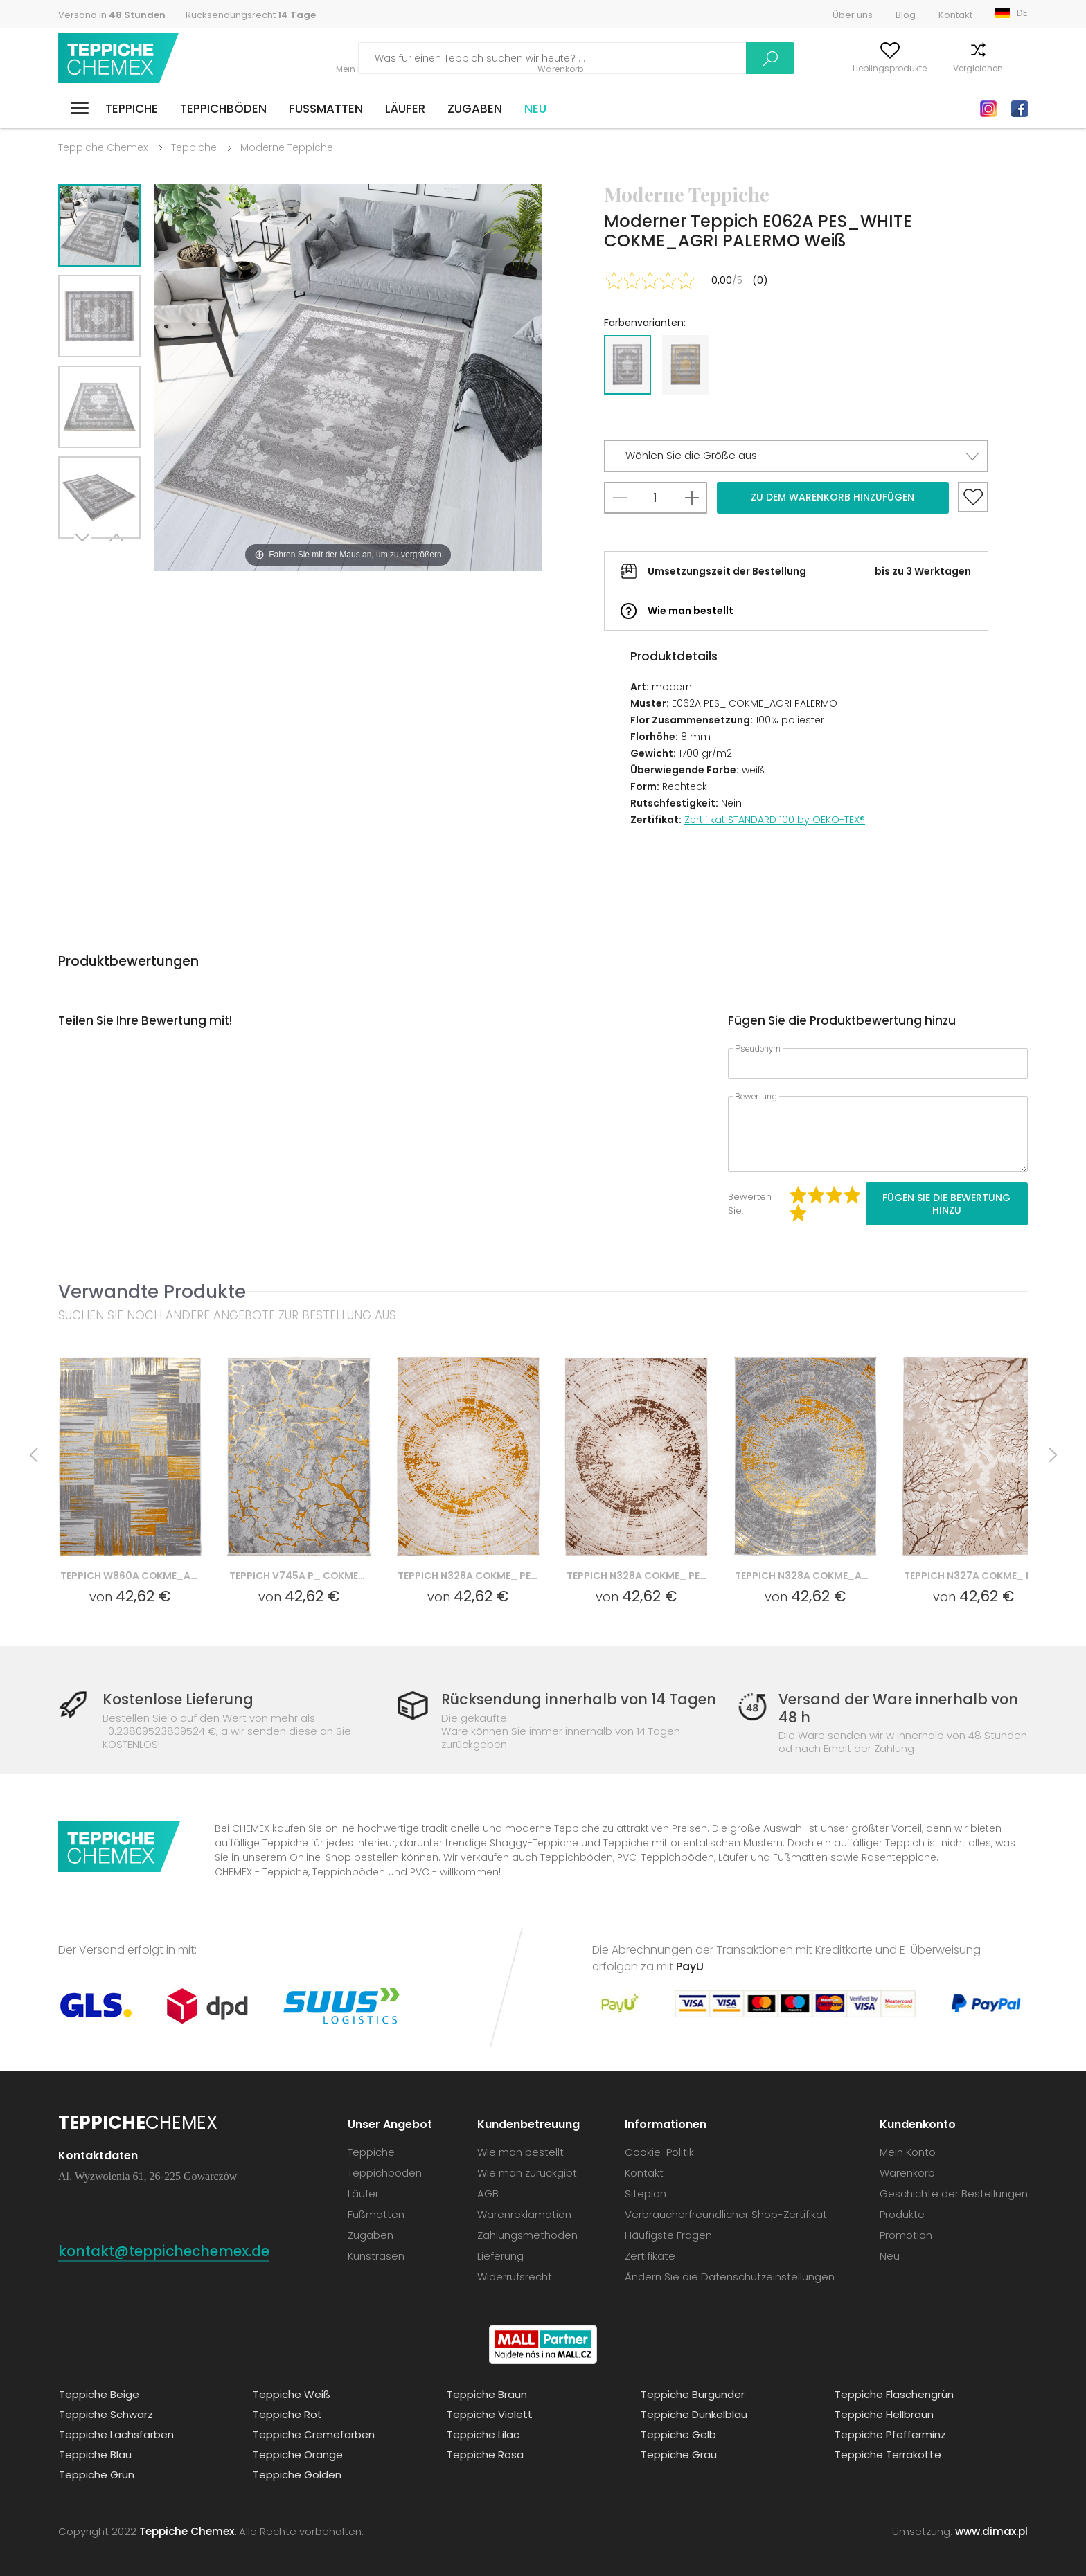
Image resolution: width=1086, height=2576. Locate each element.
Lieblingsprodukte (842, 68)
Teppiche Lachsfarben (115, 2433)
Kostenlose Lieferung (180, 1699)
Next (84, 556)
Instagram (988, 108)
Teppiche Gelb (677, 2433)
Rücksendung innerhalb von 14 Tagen (579, 1699)
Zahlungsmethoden (527, 2234)
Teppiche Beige (98, 2393)
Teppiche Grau (678, 2454)
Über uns (853, 14)
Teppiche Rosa (484, 2454)
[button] (796, 456)
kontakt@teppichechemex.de (169, 2250)
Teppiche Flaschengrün (893, 2393)
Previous (115, 556)
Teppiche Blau (94, 2454)
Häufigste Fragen (668, 2234)
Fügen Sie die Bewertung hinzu (946, 1204)
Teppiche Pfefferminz (889, 2433)
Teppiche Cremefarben (313, 2433)
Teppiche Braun (486, 2393)
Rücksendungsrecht (251, 14)
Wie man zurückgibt (527, 2172)
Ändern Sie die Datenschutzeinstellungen (730, 2276)
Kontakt (955, 14)
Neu (535, 108)
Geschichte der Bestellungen (954, 2193)
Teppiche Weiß (291, 2393)
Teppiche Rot (286, 2413)
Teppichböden (223, 108)
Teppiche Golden (296, 2474)
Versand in (112, 14)
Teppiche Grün (96, 2474)
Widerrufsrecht (514, 2276)
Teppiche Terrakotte (887, 2454)
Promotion (906, 2234)
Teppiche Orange (297, 2454)
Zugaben (474, 108)
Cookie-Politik (659, 2151)
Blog (906, 14)
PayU (690, 1966)
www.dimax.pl (991, 2530)
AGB (488, 2193)
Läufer (405, 108)
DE (1022, 12)
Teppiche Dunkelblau (693, 2413)
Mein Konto (756, 68)
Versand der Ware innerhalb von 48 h (898, 1708)
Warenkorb (1005, 68)
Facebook (1019, 108)
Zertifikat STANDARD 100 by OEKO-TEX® (774, 820)
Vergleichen (931, 68)
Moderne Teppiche (286, 147)
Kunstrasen (376, 2255)
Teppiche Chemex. (187, 2530)
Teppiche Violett (489, 2413)
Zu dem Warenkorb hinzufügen (832, 497)
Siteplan (645, 2193)
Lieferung (500, 2255)
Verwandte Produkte (152, 1291)
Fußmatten (326, 108)
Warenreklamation (524, 2213)
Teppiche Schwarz (105, 2413)
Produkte (902, 2213)
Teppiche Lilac (482, 2433)
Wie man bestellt (690, 611)
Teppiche (131, 108)
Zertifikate (650, 2255)
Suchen (676, 58)
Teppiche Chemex (119, 58)
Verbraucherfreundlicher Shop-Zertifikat (726, 2213)
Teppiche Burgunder (692, 2393)
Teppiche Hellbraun (883, 2413)
